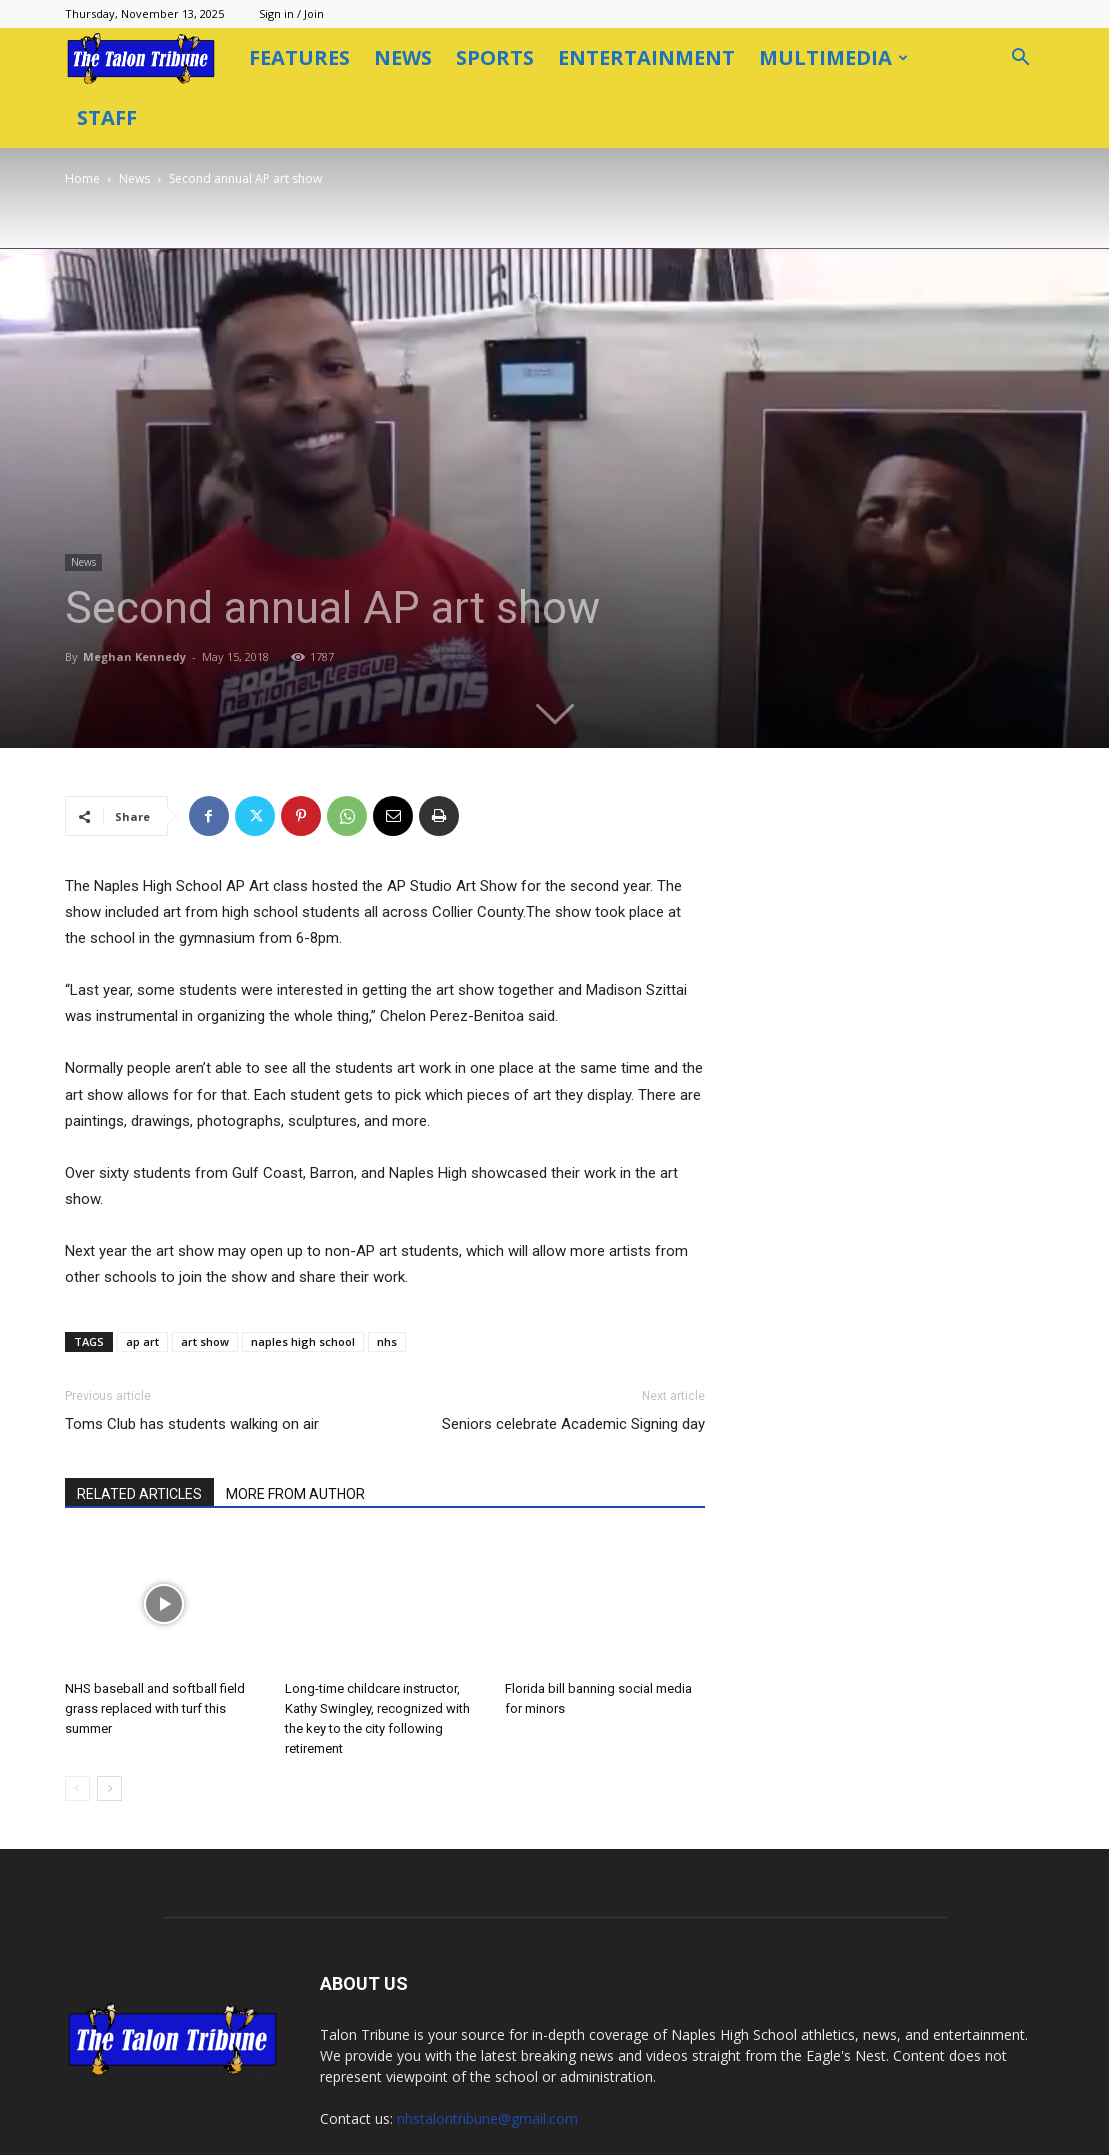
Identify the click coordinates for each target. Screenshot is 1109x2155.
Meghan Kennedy (218, 596)
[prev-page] (77, 1728)
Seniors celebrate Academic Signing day (573, 1364)
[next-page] (109, 1728)
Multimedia (833, 57)
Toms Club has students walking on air (192, 1364)
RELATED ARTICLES (139, 1434)
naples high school (303, 1281)
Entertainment (646, 57)
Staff (107, 117)
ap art (142, 1281)
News (403, 57)
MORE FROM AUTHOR (295, 1434)
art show (205, 1281)
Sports (495, 57)
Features (299, 57)
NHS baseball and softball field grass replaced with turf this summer (155, 1648)
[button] (1021, 59)
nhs (387, 1281)
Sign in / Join (291, 13)
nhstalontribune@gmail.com (487, 2058)
